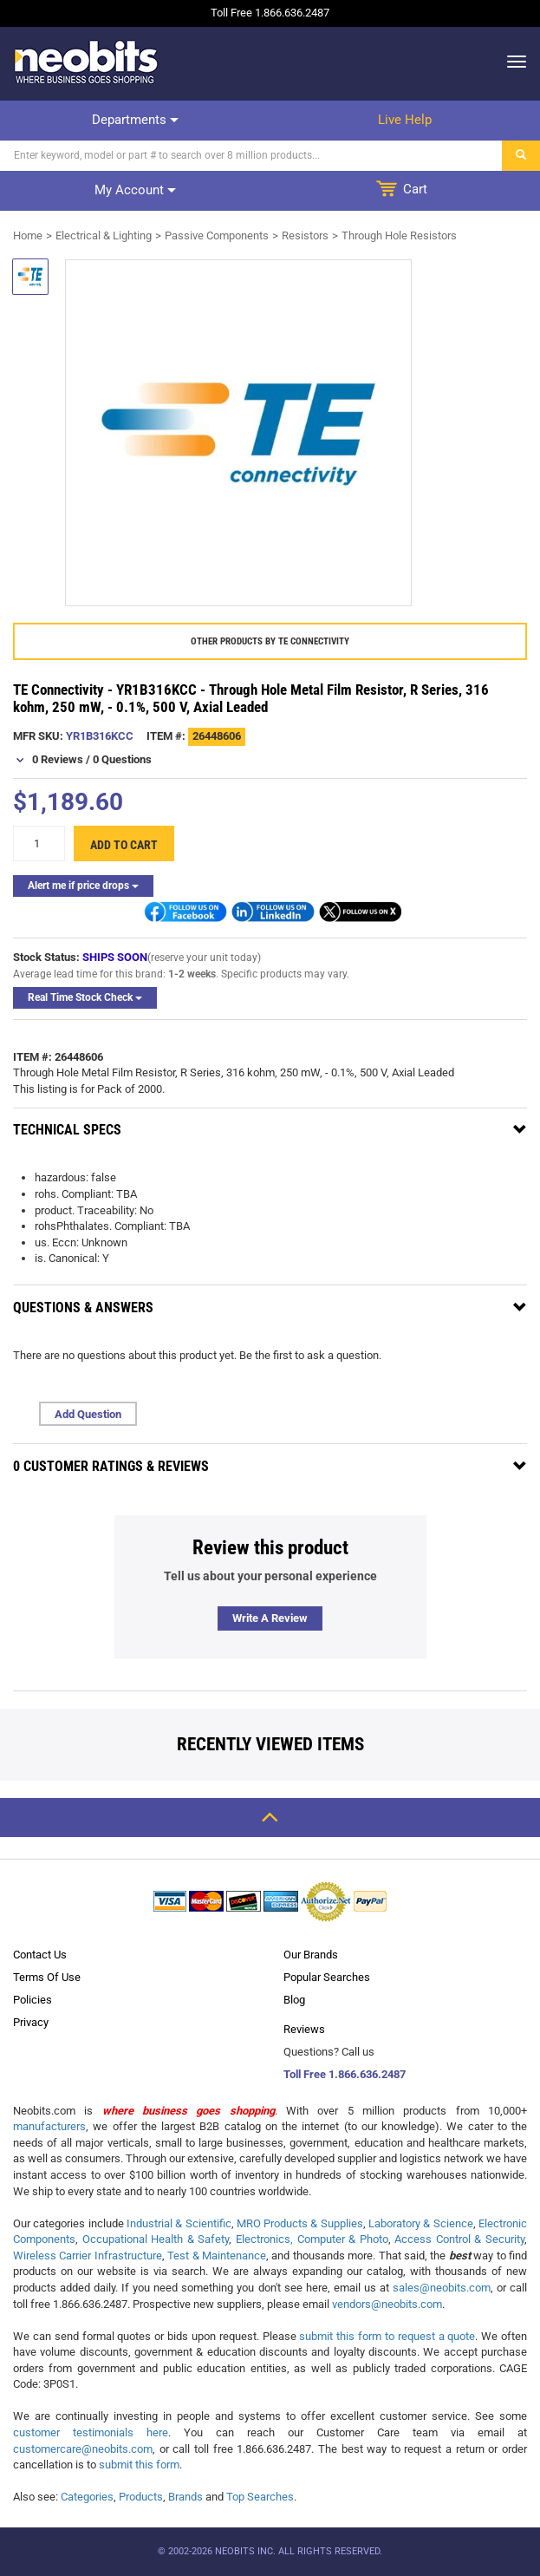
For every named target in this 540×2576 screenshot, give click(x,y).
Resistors (305, 235)
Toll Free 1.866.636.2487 (344, 2074)
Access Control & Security (459, 2239)
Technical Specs (67, 1129)
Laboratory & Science (420, 2223)
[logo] (86, 62)
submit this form (139, 2464)
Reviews (304, 2029)
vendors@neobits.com (387, 2304)
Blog (294, 1999)
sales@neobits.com (442, 2287)
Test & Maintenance (216, 2255)
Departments (135, 119)
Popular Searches (326, 1977)
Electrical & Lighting (103, 235)
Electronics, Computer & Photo (312, 2239)
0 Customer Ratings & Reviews (111, 1466)
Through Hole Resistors (399, 235)
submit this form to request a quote (387, 2336)
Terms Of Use (47, 1977)
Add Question (88, 1414)
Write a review (270, 1618)
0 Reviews (57, 759)
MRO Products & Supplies (300, 2223)
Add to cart (124, 845)
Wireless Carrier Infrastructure (87, 2255)
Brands (185, 2496)
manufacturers (49, 2126)
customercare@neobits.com (83, 2448)
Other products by (270, 641)
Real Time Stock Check (85, 997)
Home (27, 235)
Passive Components (217, 235)
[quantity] (39, 843)
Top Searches (260, 2496)
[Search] (251, 156)
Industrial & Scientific (179, 2223)
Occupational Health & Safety (156, 2239)
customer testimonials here (90, 2432)
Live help (405, 119)
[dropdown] (512, 61)
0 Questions (122, 759)
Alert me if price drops (83, 885)
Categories (87, 2496)
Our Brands (310, 1954)
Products (141, 2496)
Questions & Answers (83, 1307)
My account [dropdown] (135, 190)
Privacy (31, 2022)
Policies (32, 1999)
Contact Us (40, 1954)
